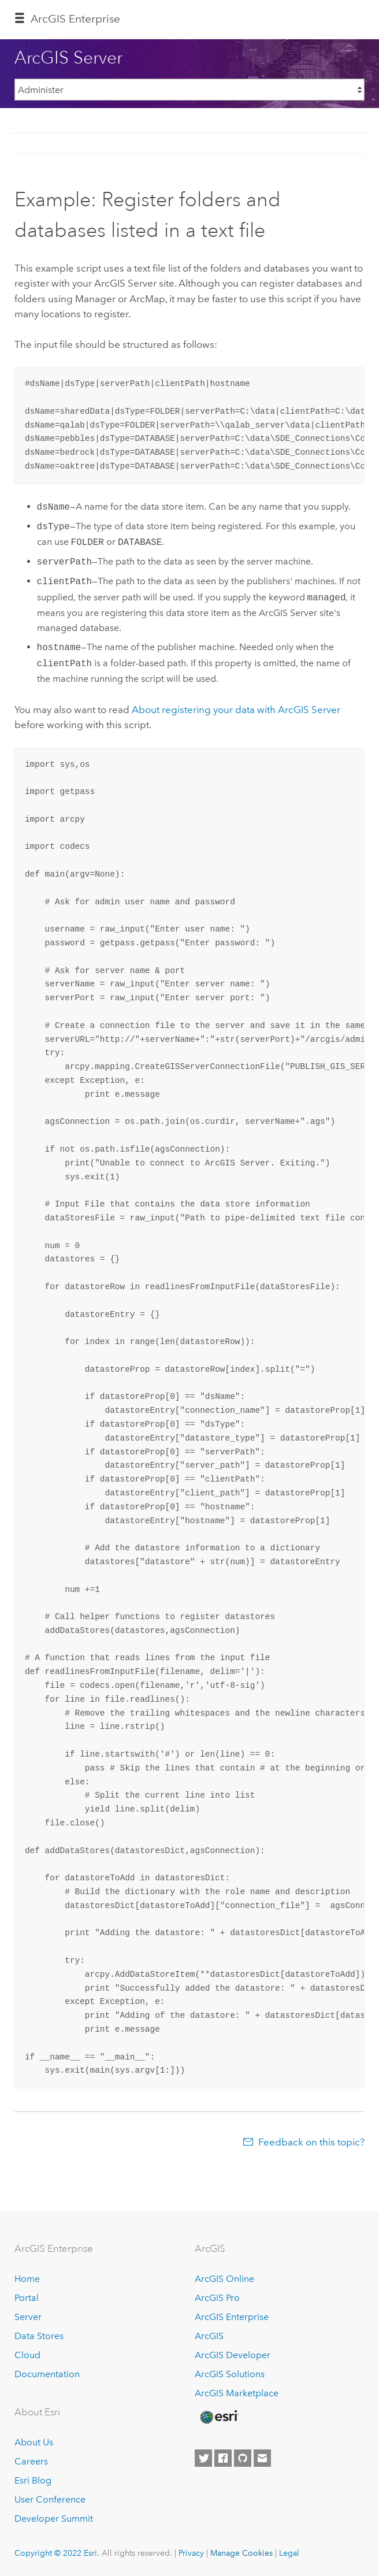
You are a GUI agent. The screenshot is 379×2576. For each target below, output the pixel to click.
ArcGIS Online (224, 2278)
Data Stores (39, 2335)
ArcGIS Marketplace (236, 2393)
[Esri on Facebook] (223, 2458)
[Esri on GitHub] (242, 2458)
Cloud (27, 2354)
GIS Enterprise (75, 18)
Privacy (191, 2553)
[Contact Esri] (262, 2458)
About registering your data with (236, 709)
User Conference (50, 2499)
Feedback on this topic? (311, 2142)
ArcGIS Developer (232, 2354)
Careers (31, 2461)
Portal (26, 2297)
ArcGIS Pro (217, 2297)
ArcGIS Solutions (230, 2374)
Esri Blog (32, 2480)
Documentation (47, 2374)
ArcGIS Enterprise (232, 2316)
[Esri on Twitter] (203, 2458)
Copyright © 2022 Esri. (56, 2553)
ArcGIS (209, 2335)
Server (28, 2316)
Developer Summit (53, 2518)
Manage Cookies (241, 2553)
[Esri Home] (218, 2417)
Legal (289, 2553)
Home (27, 2278)
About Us (33, 2442)
